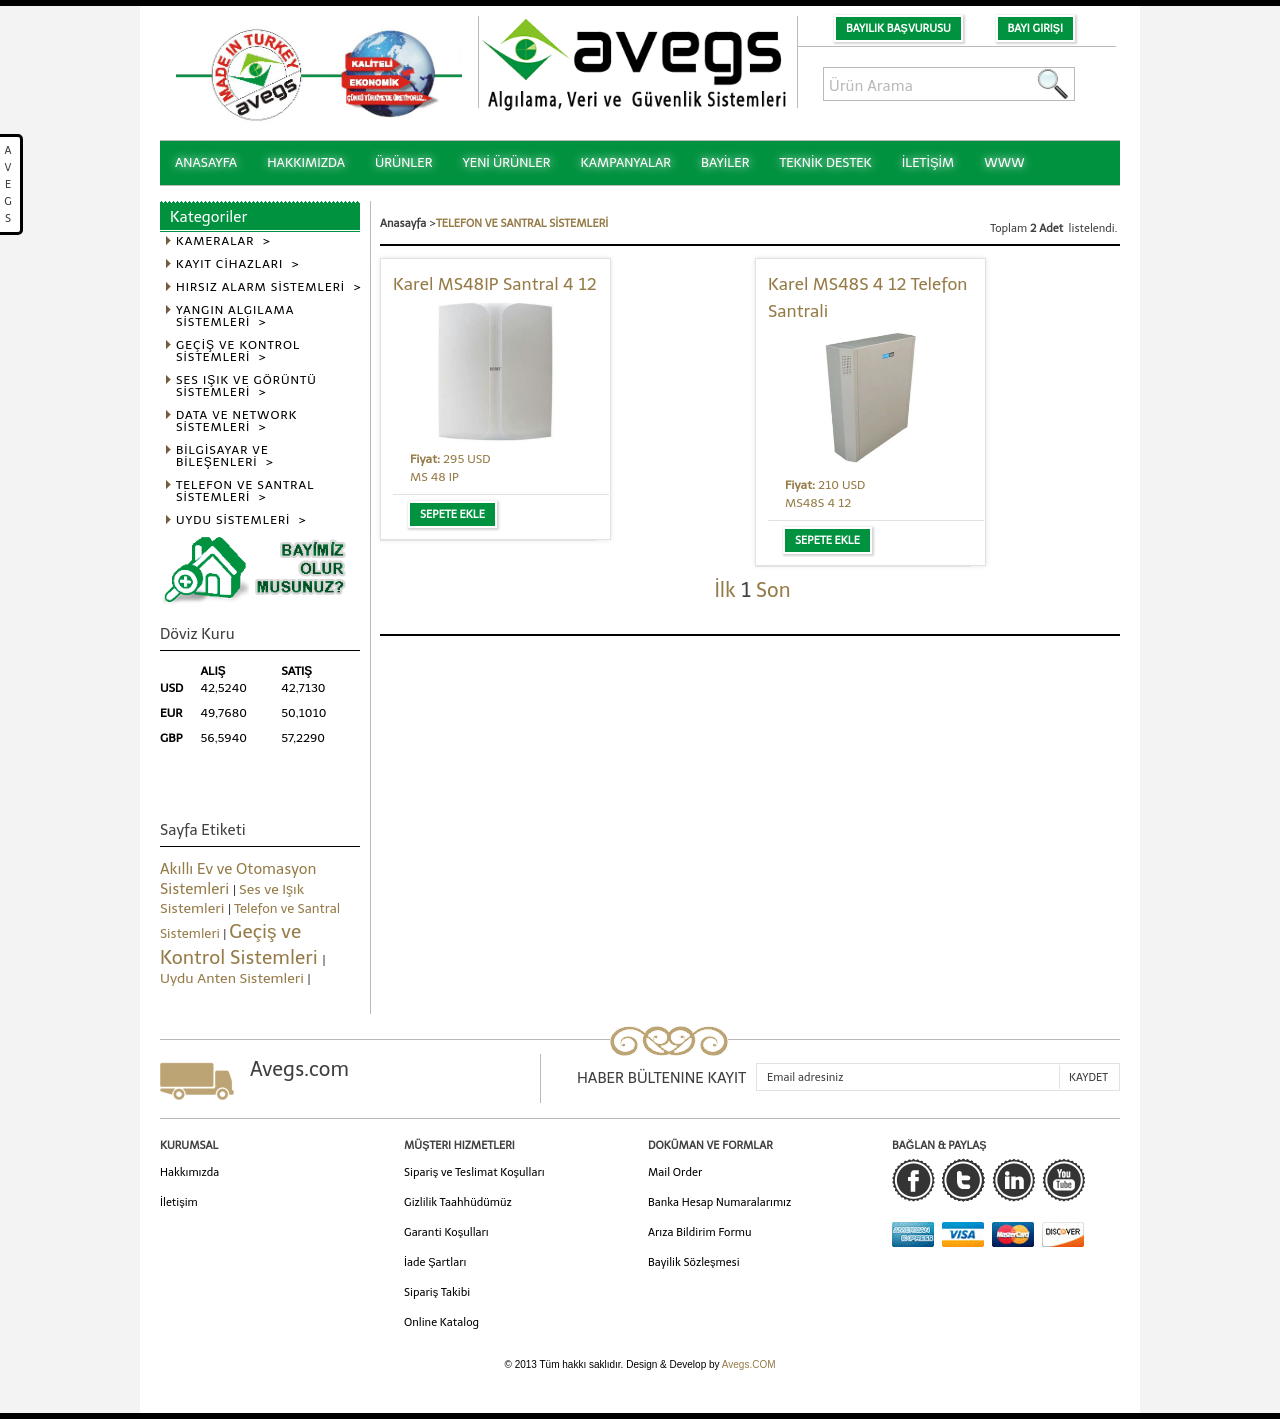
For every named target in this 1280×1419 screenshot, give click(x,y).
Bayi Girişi (1035, 28)
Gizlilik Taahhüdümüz (458, 1202)
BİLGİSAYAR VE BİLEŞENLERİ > (225, 456)
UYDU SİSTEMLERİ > (241, 520)
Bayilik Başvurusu (898, 28)
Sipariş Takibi (437, 1292)
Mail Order (675, 1172)
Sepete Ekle (452, 514)
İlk (724, 590)
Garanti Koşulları (446, 1232)
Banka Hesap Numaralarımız (719, 1202)
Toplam (1010, 228)
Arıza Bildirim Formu (700, 1232)
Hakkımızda (189, 1172)
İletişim (179, 1202)
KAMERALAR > (223, 241)
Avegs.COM (749, 1364)
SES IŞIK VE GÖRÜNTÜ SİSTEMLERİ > (246, 386)
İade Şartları (435, 1262)
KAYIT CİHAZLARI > (238, 264)
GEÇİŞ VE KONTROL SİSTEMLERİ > (238, 351)
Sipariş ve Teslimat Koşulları (474, 1172)
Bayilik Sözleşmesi (694, 1262)
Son (773, 590)
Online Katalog (441, 1322)
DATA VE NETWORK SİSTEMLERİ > (236, 421)
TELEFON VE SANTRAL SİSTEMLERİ (522, 223)
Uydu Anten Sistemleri (234, 978)
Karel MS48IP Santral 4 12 (495, 284)
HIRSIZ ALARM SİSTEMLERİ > (269, 287)
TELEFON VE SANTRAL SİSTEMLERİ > (245, 491)
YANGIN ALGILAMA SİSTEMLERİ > (235, 316)
